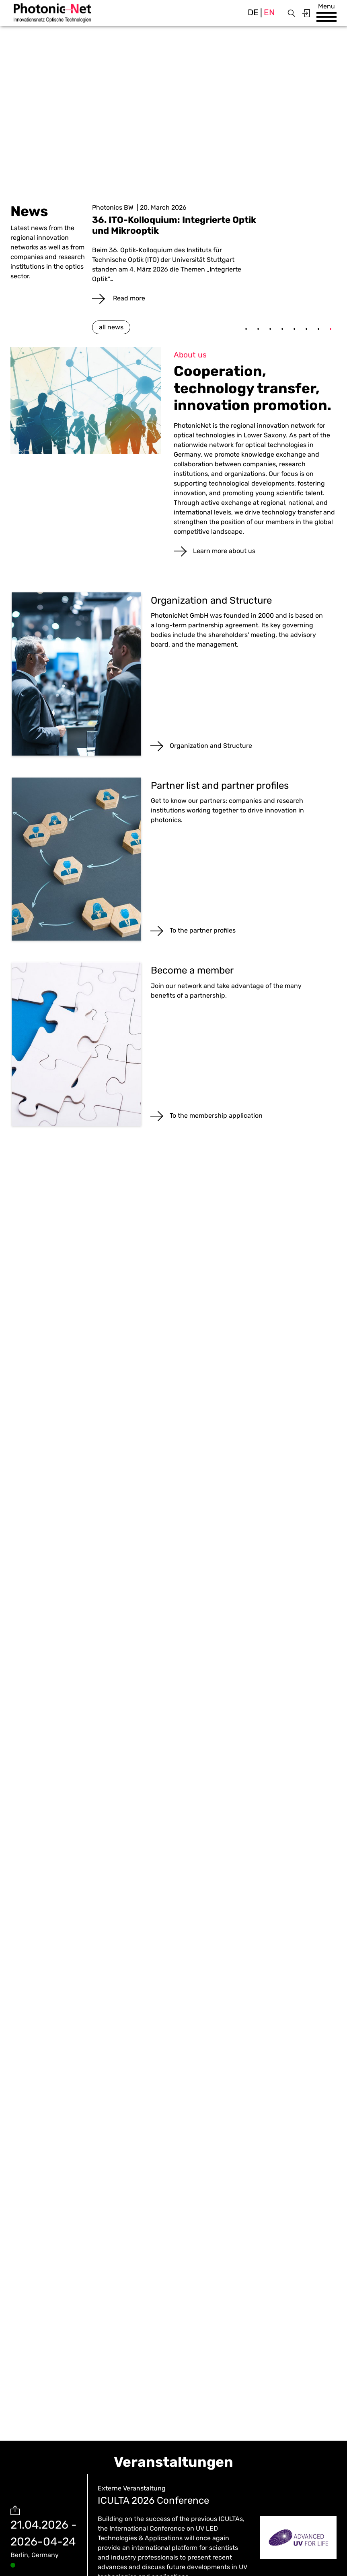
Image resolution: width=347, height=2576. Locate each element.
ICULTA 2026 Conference (153, 2500)
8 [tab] (330, 329)
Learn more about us (224, 551)
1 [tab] (246, 329)
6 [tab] (306, 329)
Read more (128, 298)
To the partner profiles (203, 930)
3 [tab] (270, 329)
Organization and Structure (211, 745)
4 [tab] (282, 329)
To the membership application (216, 1115)
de (253, 12)
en (269, 12)
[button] (326, 17)
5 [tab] (294, 329)
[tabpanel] (214, 253)
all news (111, 327)
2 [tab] (258, 329)
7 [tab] (318, 329)
